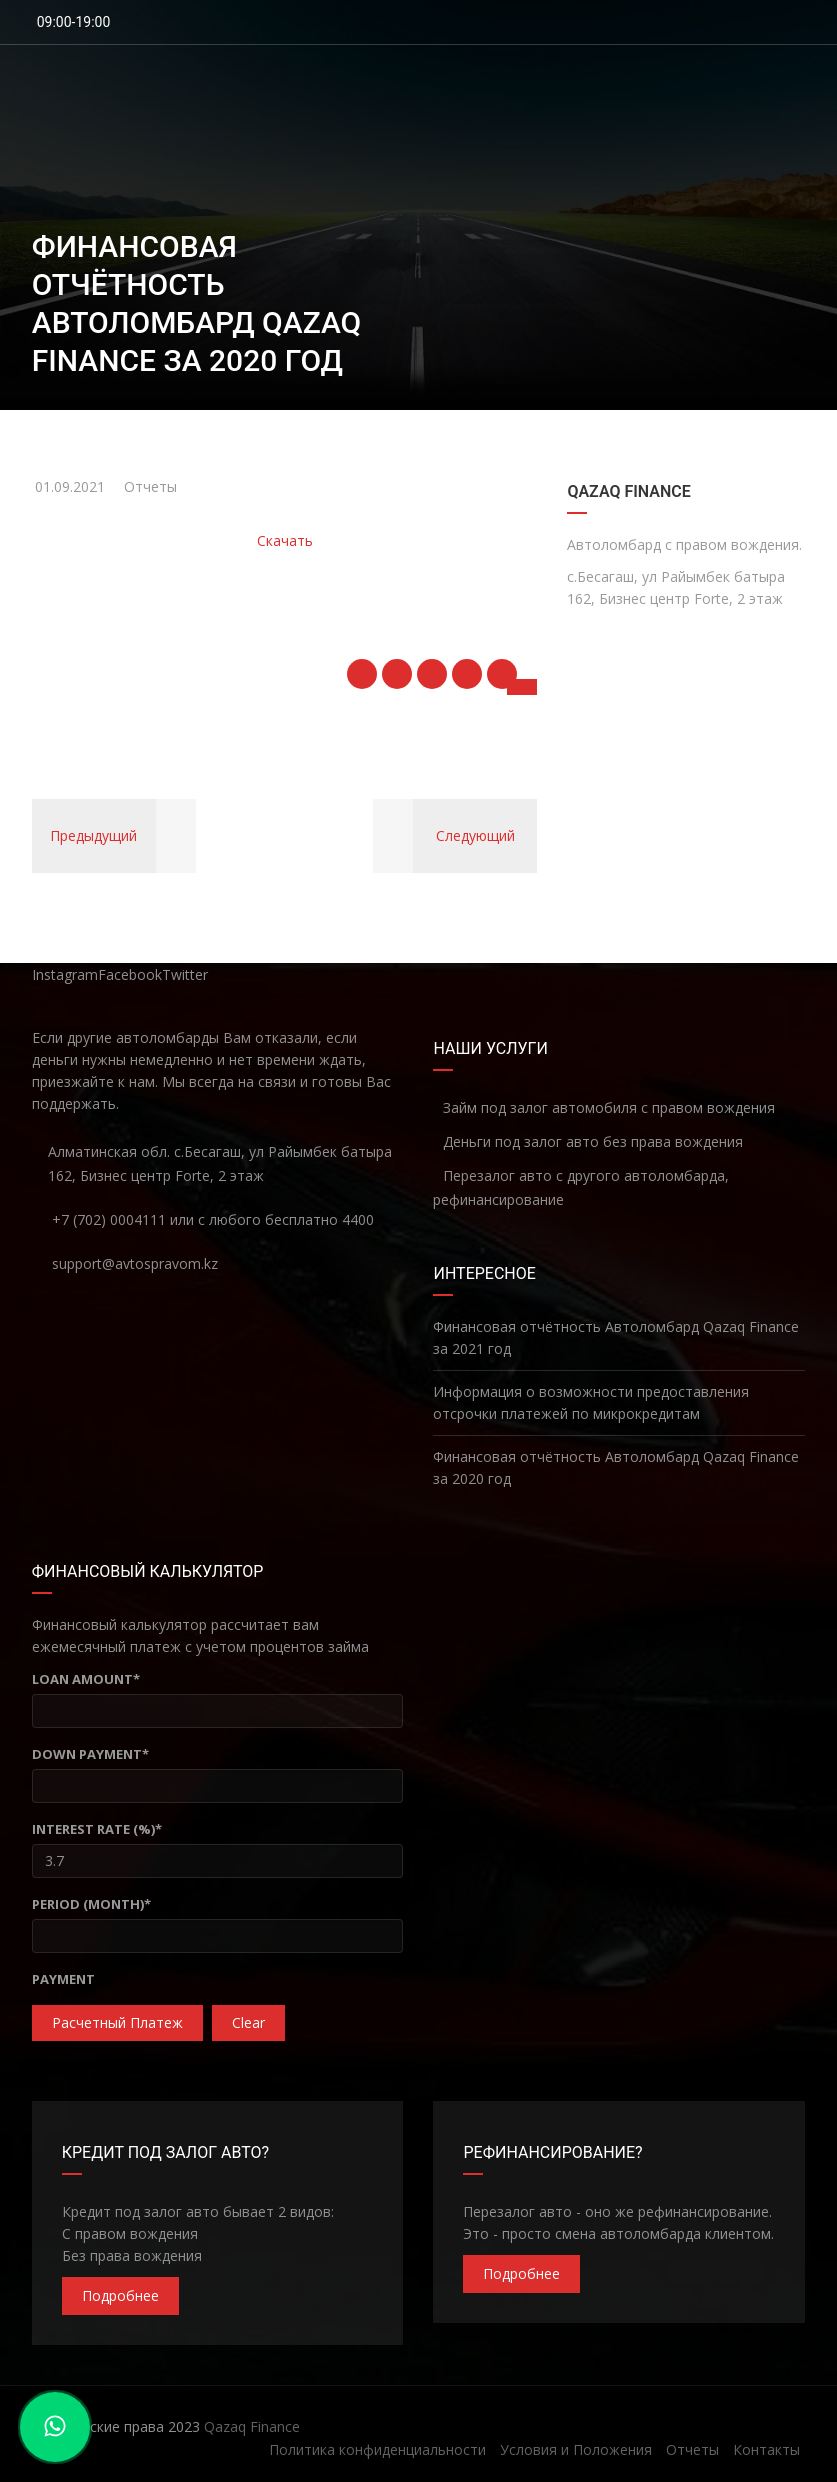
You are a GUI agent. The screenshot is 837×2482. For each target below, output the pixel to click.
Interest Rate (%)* (97, 1829)
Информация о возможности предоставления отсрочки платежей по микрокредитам (591, 1402)
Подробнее (120, 2295)
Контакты (766, 2449)
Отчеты (150, 486)
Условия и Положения (576, 2449)
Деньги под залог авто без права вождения (588, 1141)
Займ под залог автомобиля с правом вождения (604, 1107)
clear (248, 2022)
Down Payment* (90, 1754)
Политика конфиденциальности (377, 2449)
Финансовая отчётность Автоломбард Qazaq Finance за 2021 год (616, 1337)
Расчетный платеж (117, 2022)
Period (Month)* (91, 1904)
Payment (63, 1979)
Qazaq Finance (252, 2426)
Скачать (285, 540)
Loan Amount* (86, 1679)
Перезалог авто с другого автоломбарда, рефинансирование (581, 1187)
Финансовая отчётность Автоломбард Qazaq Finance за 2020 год (616, 1467)
